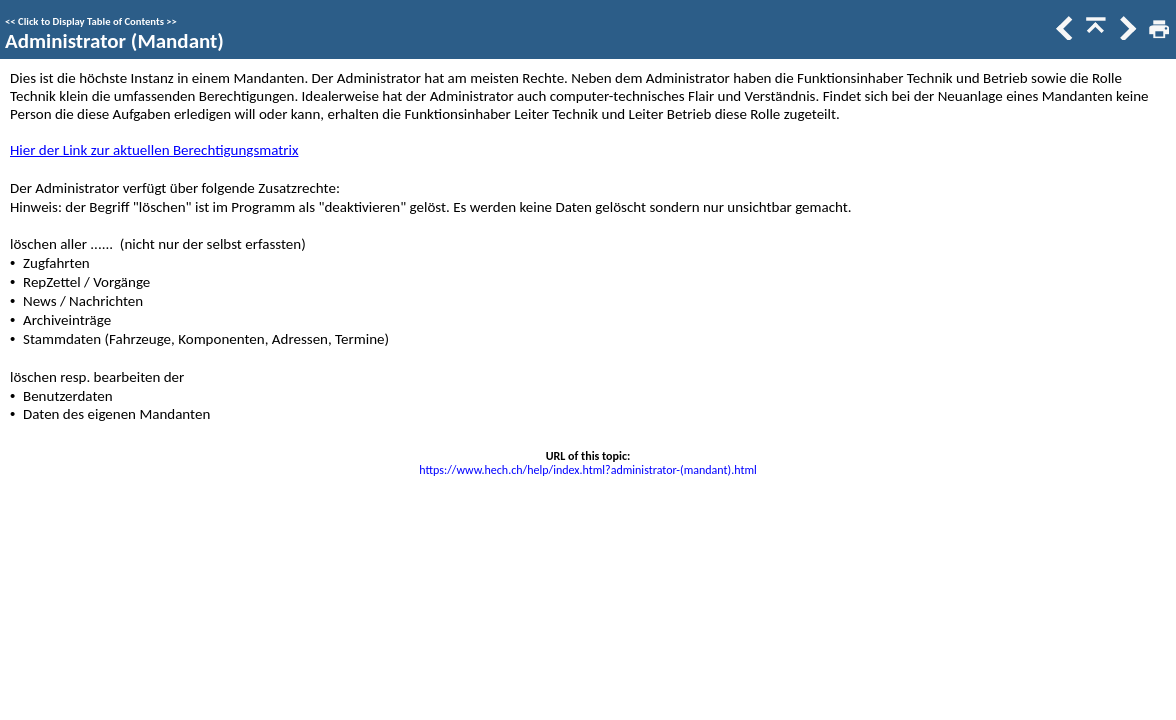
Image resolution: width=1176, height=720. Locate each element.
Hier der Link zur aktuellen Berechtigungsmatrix (154, 150)
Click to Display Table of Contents (91, 21)
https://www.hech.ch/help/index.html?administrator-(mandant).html (588, 470)
